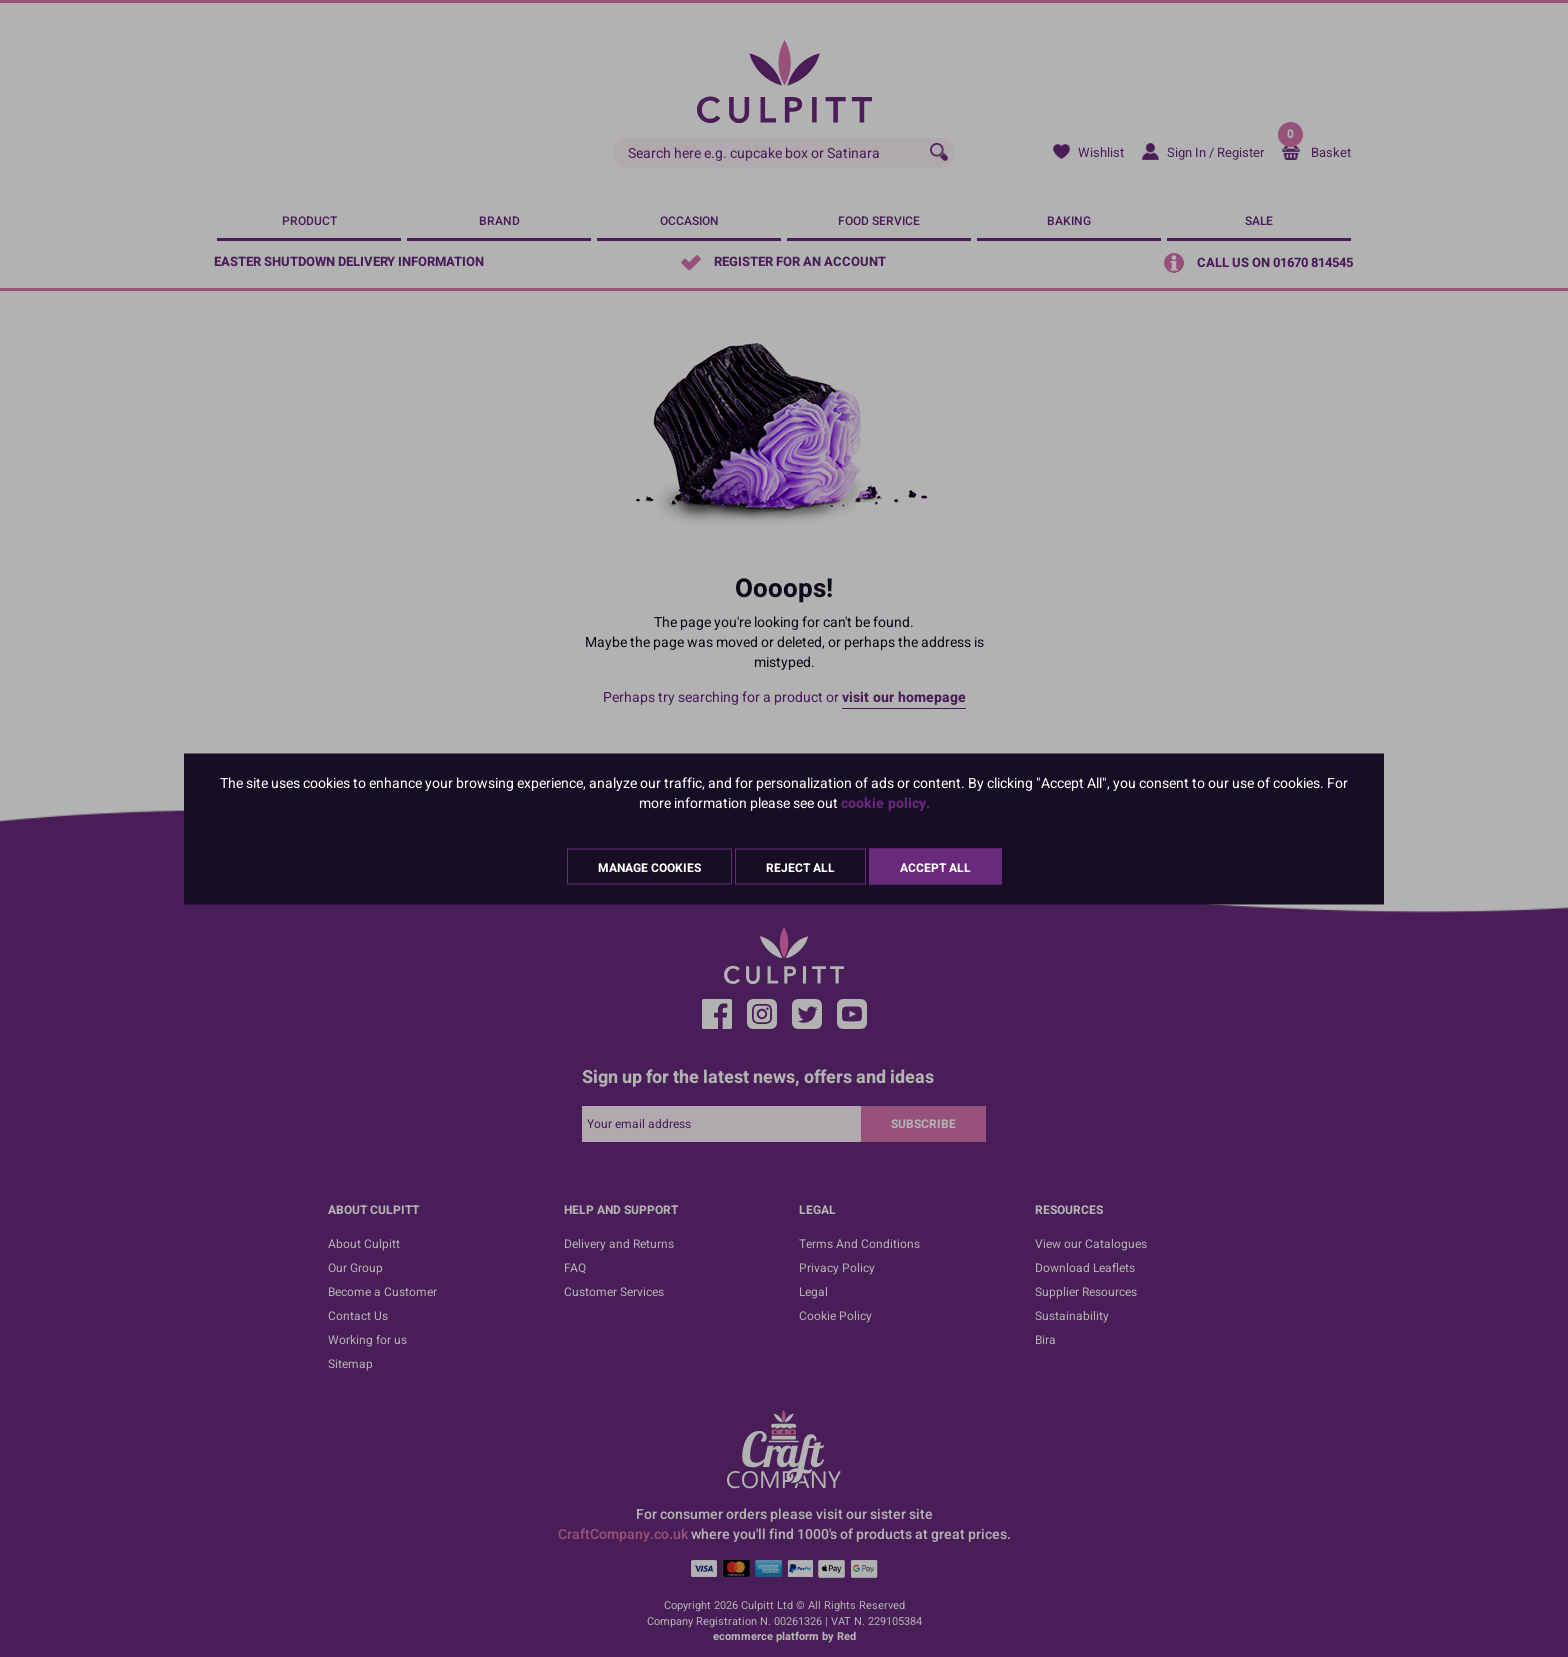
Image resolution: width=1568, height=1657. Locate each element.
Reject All (800, 867)
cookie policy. (885, 802)
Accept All (935, 867)
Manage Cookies (649, 867)
